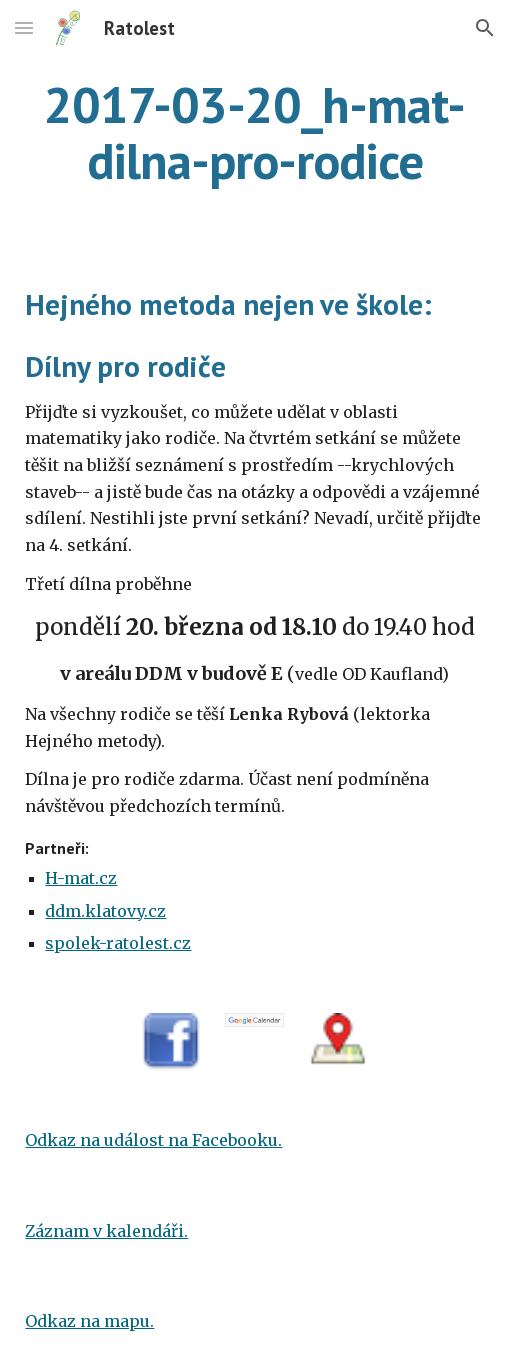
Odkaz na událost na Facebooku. (153, 1140)
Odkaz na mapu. (89, 1321)
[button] (24, 27)
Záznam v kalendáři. (106, 1231)
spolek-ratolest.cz (118, 943)
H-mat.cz (81, 878)
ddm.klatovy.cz (105, 911)
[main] (254, 132)
